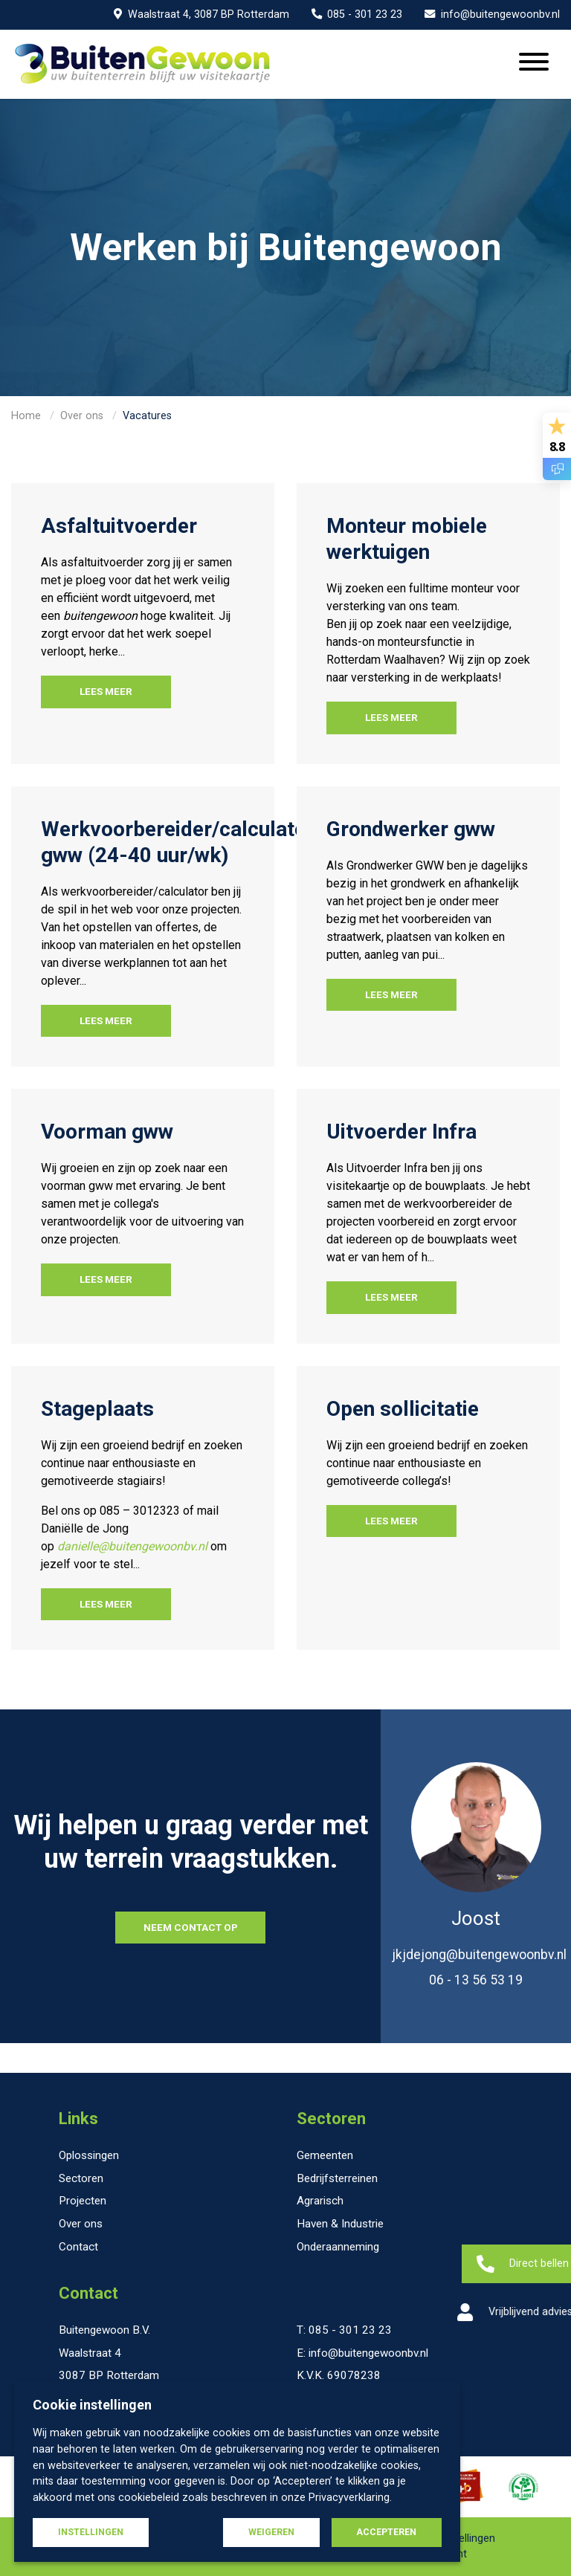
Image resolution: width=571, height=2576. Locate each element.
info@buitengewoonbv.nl (492, 14)
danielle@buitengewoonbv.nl (132, 1546)
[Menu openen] (534, 64)
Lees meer (106, 691)
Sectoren (331, 2118)
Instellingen (90, 2532)
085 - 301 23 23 (357, 14)
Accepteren (386, 2532)
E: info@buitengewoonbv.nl (362, 2353)
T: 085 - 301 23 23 (344, 2330)
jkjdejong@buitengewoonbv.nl (479, 1954)
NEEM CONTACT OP (190, 1927)
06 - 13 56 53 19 (476, 1980)
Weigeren (271, 2532)
